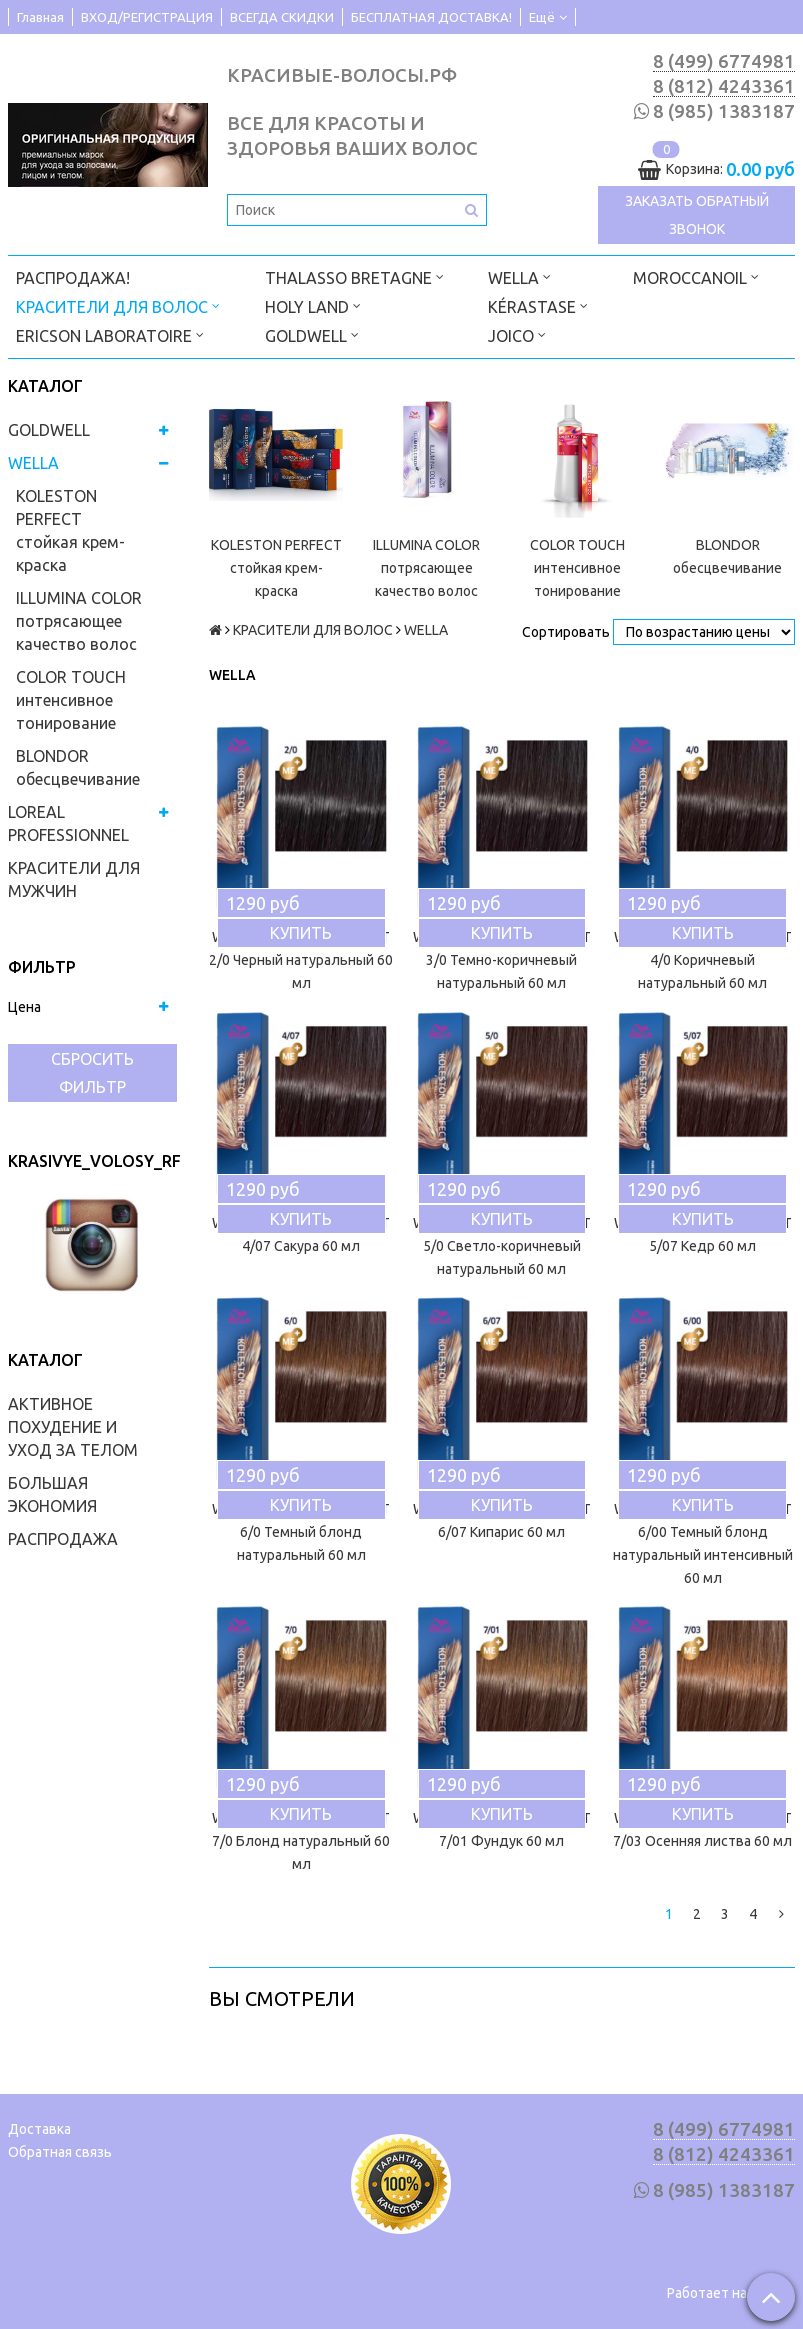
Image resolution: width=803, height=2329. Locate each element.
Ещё (548, 17)
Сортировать (566, 632)
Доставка (39, 2129)
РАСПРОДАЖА (63, 1539)
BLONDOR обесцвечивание (78, 767)
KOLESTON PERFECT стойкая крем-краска (70, 530)
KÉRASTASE (538, 305)
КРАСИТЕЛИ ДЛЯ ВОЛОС (118, 305)
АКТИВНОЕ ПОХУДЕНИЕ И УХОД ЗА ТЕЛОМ (73, 1427)
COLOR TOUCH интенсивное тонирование (71, 700)
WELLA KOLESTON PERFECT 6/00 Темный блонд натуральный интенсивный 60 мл (703, 1543)
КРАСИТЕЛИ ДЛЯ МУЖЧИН (74, 879)
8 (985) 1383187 (724, 111)
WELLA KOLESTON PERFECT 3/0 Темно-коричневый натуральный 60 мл (502, 960)
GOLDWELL (312, 334)
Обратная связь (60, 2152)
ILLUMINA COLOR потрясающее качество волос (79, 621)
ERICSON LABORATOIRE (110, 334)
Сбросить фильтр (92, 1073)
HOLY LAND (313, 305)
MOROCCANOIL (696, 276)
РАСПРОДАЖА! (73, 278)
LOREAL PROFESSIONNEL (68, 823)
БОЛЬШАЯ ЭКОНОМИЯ (52, 1494)
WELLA (519, 276)
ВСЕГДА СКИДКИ (282, 17)
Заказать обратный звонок (697, 215)
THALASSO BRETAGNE (354, 276)
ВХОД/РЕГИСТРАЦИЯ (147, 17)
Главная (40, 17)
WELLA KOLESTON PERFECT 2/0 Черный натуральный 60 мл (301, 960)
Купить (301, 933)
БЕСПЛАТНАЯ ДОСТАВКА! (431, 17)
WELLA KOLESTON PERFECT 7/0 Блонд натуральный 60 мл (301, 1841)
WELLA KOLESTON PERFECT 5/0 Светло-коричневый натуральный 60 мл (502, 1246)
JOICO (517, 334)
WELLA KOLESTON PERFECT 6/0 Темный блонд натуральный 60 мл (301, 1532)
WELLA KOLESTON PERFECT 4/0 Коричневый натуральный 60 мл (703, 960)
